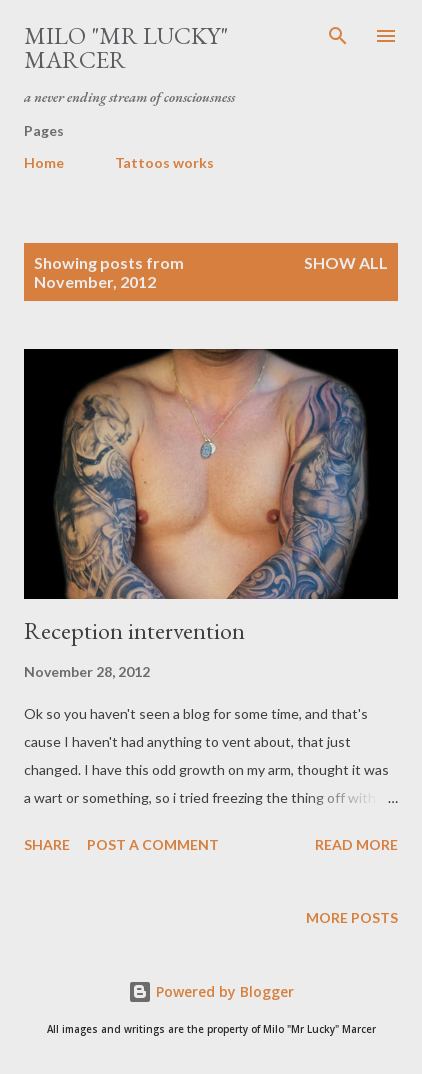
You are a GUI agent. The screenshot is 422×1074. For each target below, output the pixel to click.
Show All (346, 262)
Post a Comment (153, 844)
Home (44, 162)
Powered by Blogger (211, 991)
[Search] (338, 36)
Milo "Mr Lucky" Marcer (126, 47)
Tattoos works (164, 162)
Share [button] (47, 844)
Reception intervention (134, 630)
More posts (352, 917)
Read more (356, 844)
